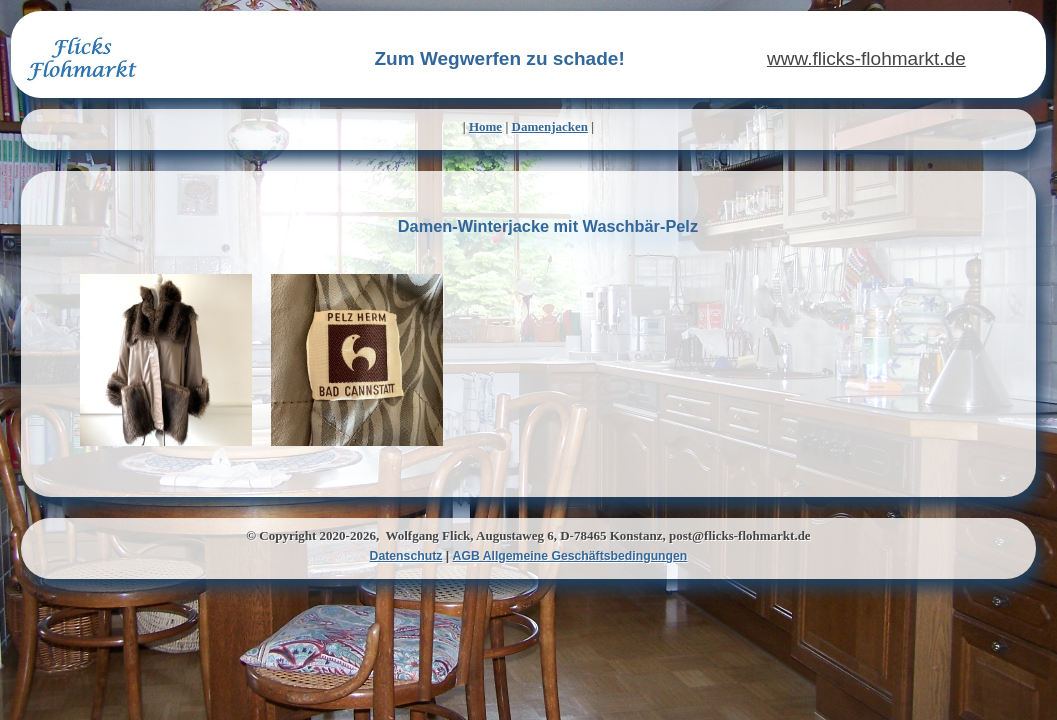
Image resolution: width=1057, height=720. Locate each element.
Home (485, 126)
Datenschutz (406, 556)
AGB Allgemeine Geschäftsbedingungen (570, 556)
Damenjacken (550, 126)
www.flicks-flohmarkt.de (866, 58)
